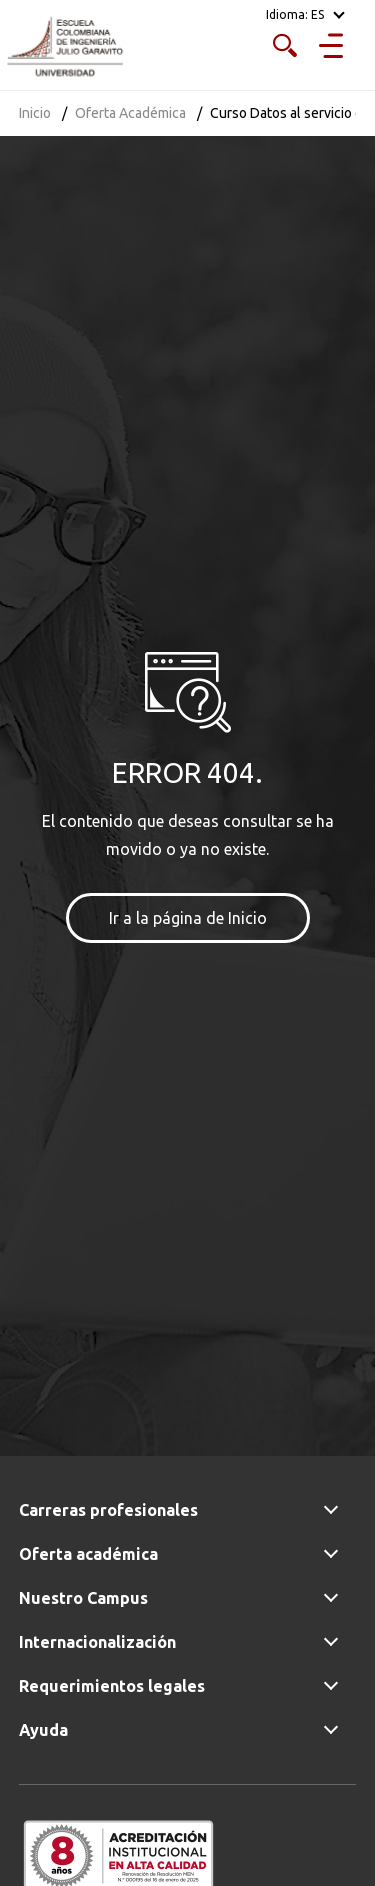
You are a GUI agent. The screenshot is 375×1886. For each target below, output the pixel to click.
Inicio (35, 113)
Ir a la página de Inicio (188, 918)
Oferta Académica (130, 113)
